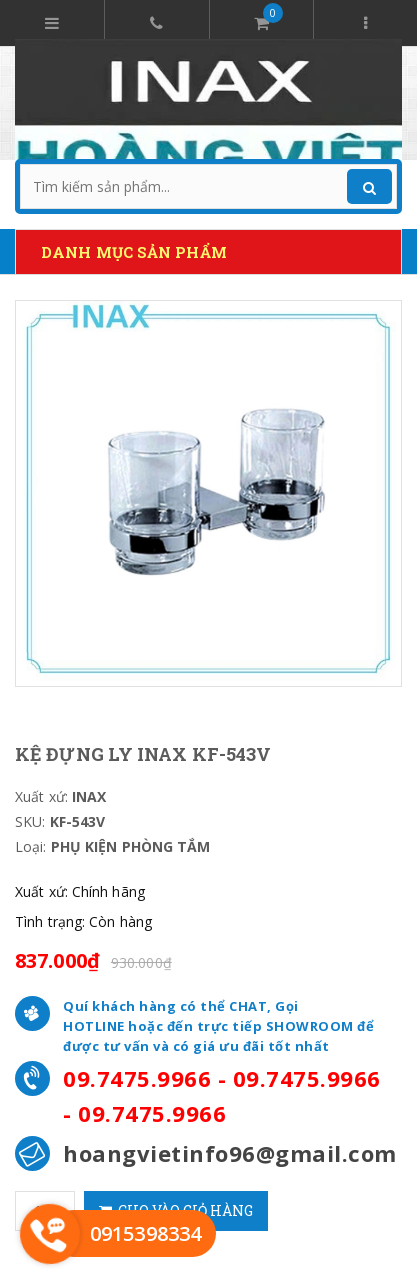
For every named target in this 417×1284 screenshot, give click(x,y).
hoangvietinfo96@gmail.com (230, 1153)
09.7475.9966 (137, 1078)
